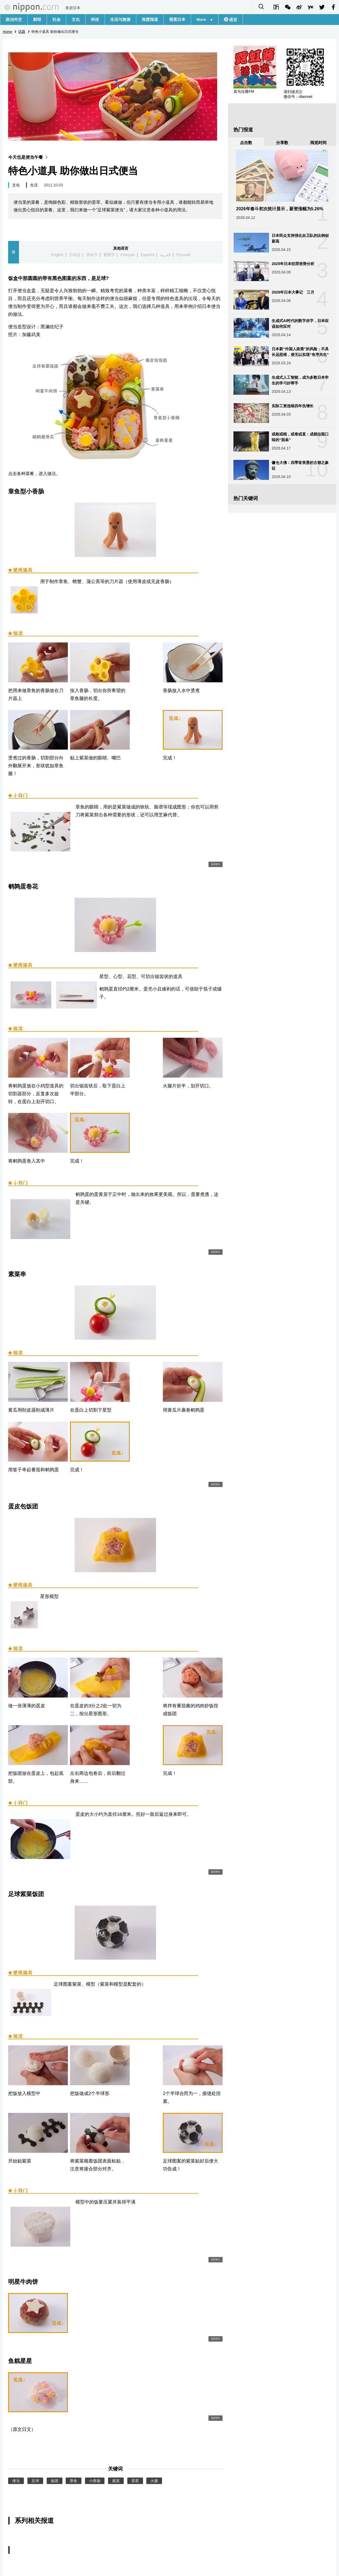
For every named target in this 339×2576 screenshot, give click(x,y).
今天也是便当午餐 (29, 157)
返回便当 (215, 864)
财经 (37, 19)
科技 (95, 19)
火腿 (154, 2481)
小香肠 (94, 2481)
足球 (35, 2481)
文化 (76, 19)
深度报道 (150, 19)
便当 (16, 2481)
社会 (56, 19)
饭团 (54, 2481)
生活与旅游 (120, 19)
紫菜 (116, 2481)
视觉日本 (177, 19)
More (205, 19)
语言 (232, 19)
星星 (135, 2481)
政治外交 (14, 19)
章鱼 (73, 2481)
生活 (34, 185)
